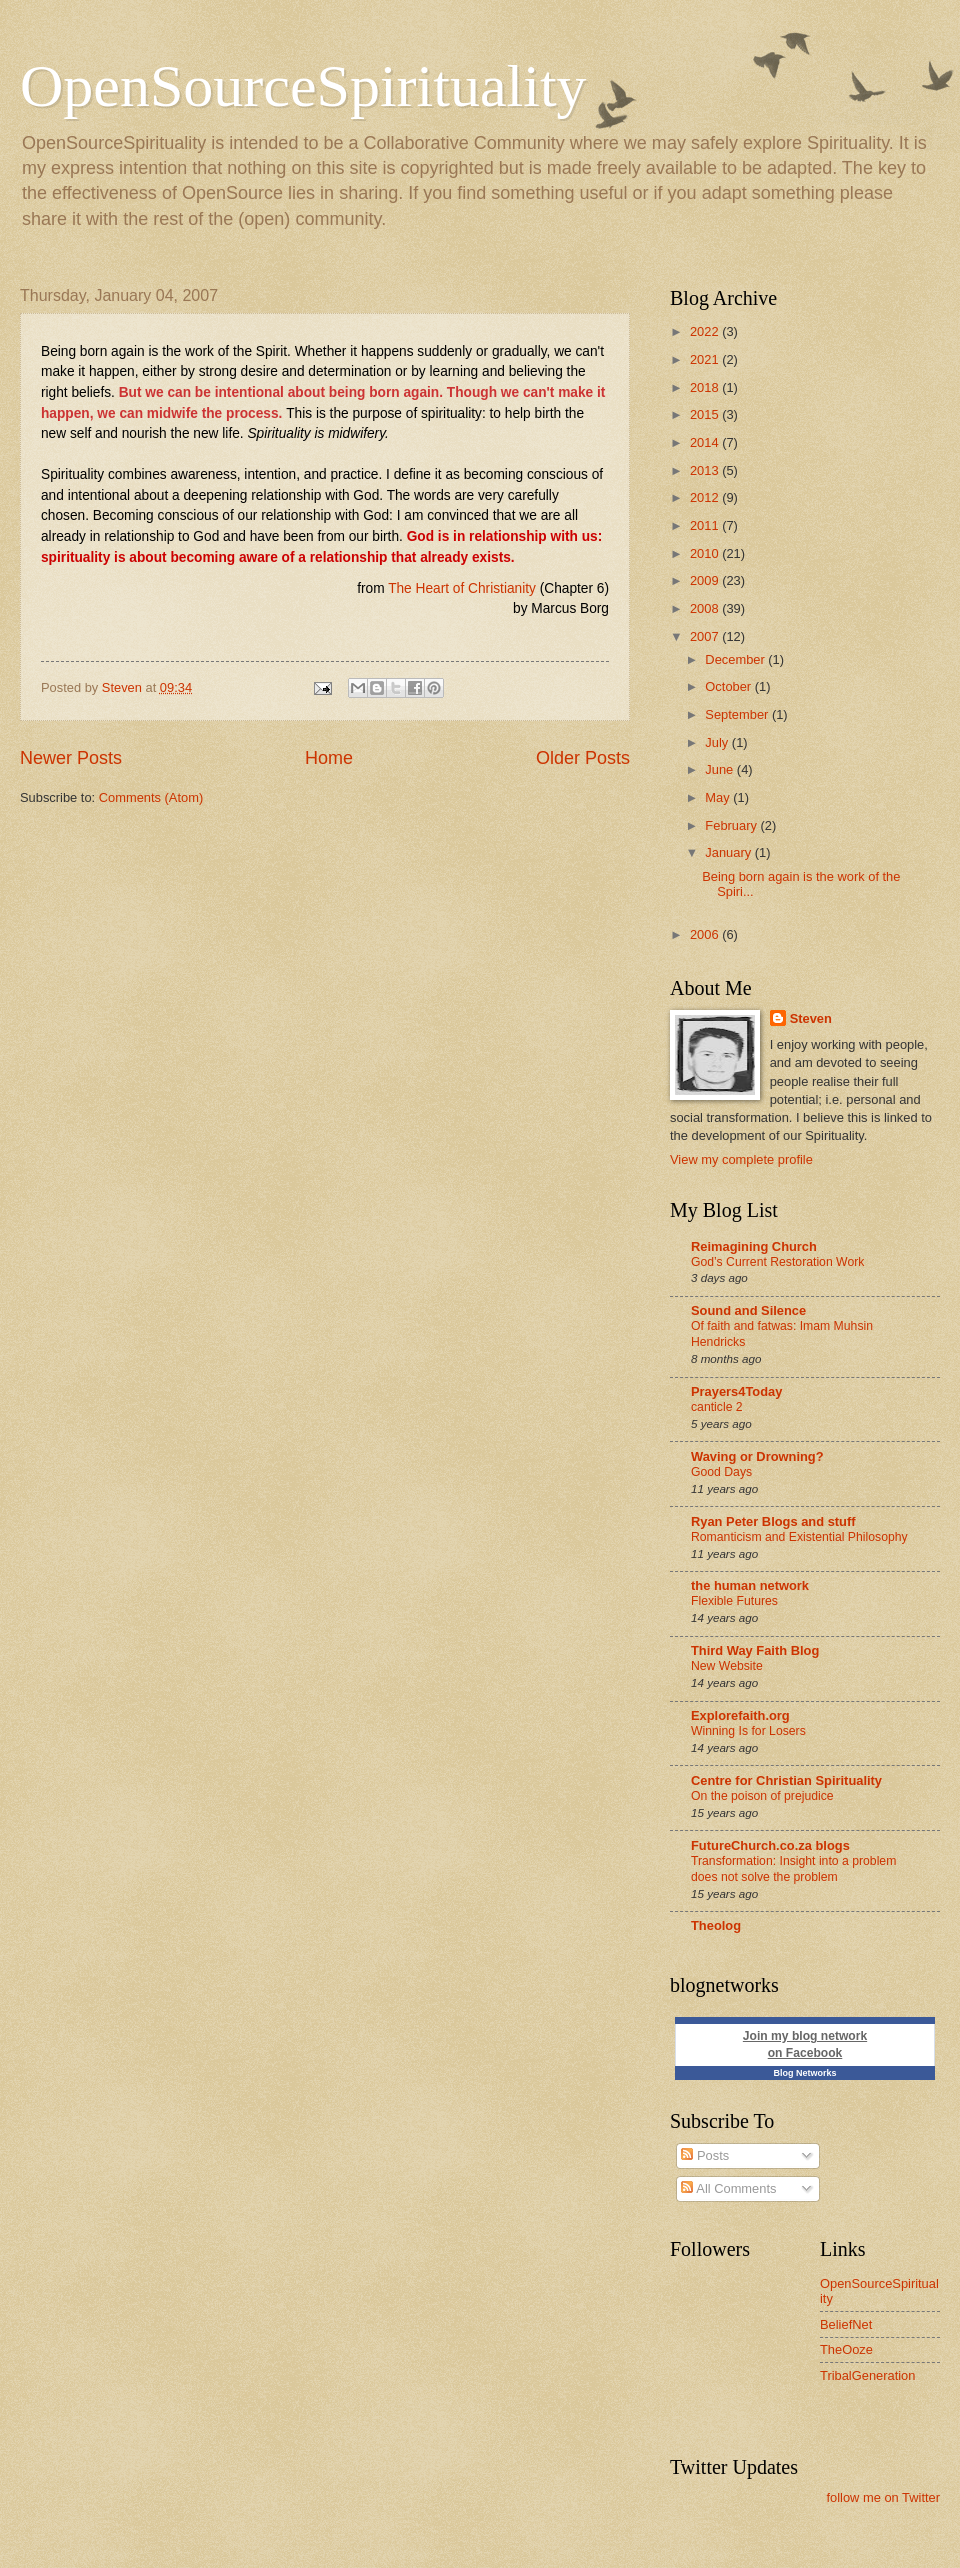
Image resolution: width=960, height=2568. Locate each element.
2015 (706, 414)
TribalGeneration (867, 2375)
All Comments (728, 2188)
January (729, 852)
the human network (750, 1585)
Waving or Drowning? (757, 1456)
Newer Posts (71, 758)
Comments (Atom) (151, 797)
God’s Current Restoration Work (777, 1262)
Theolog (716, 1925)
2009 (706, 580)
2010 (706, 553)
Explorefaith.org (740, 1715)
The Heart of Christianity (462, 588)
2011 (706, 525)
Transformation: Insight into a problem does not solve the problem (793, 1869)
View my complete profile (741, 1159)
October (729, 686)
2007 (706, 636)
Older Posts (583, 758)
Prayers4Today (736, 1391)
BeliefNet (846, 2324)
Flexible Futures (734, 1601)
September (738, 714)
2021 (706, 359)
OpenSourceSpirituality (303, 86)
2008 (706, 608)
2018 (706, 387)
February (732, 825)
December (736, 659)
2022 (706, 331)
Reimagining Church (754, 1246)
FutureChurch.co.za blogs (770, 1845)
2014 (706, 442)
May (719, 797)
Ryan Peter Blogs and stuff (773, 1521)
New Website (727, 1666)
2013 (706, 470)
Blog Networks (804, 2073)
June (721, 769)
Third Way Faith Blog (755, 1650)
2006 (706, 934)
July (718, 742)
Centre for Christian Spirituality (786, 1780)
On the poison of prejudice (762, 1796)
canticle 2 (717, 1407)
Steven (811, 1018)
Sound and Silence (748, 1310)
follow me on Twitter (883, 2497)
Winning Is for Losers (748, 1731)
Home (329, 758)
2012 (706, 497)
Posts (705, 2155)
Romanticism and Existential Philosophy (799, 1537)
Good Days (721, 1472)
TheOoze (846, 2349)
